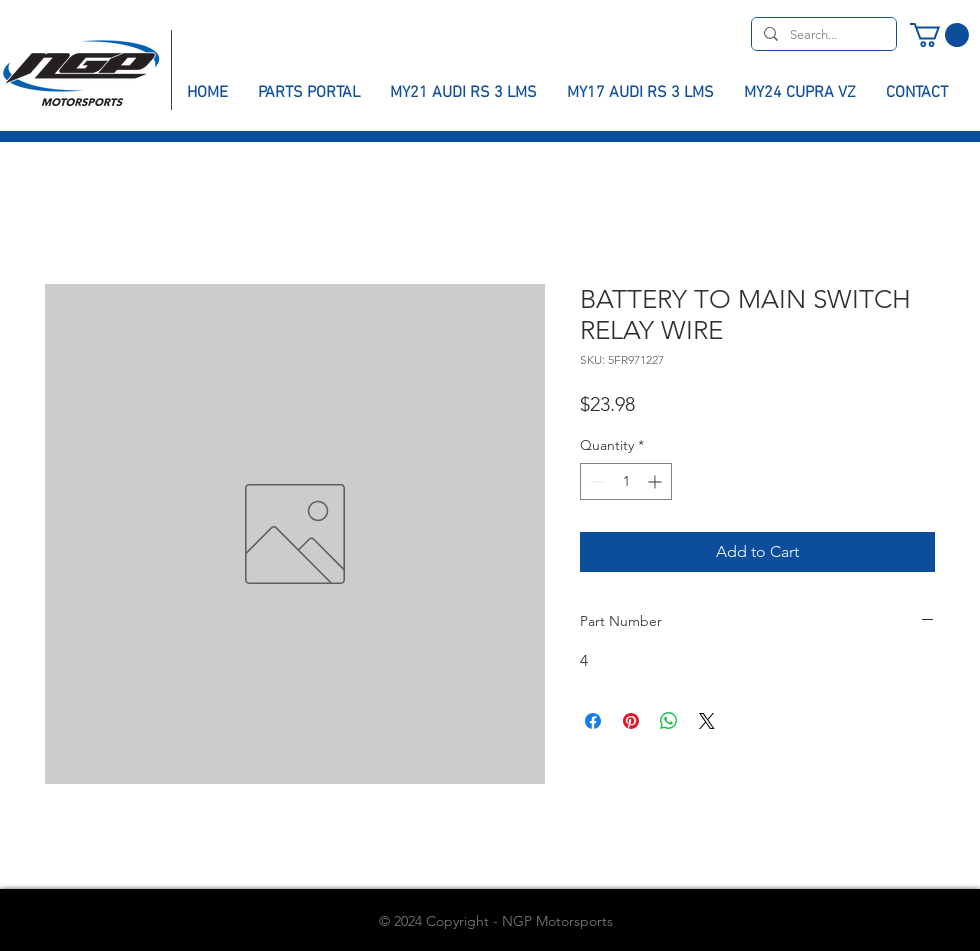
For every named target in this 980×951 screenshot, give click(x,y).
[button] (939, 35)
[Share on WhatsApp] (669, 721)
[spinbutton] (626, 481)
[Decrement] (595, 481)
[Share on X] (707, 721)
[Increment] (656, 481)
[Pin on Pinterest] (631, 721)
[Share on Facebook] (593, 721)
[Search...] (822, 35)
